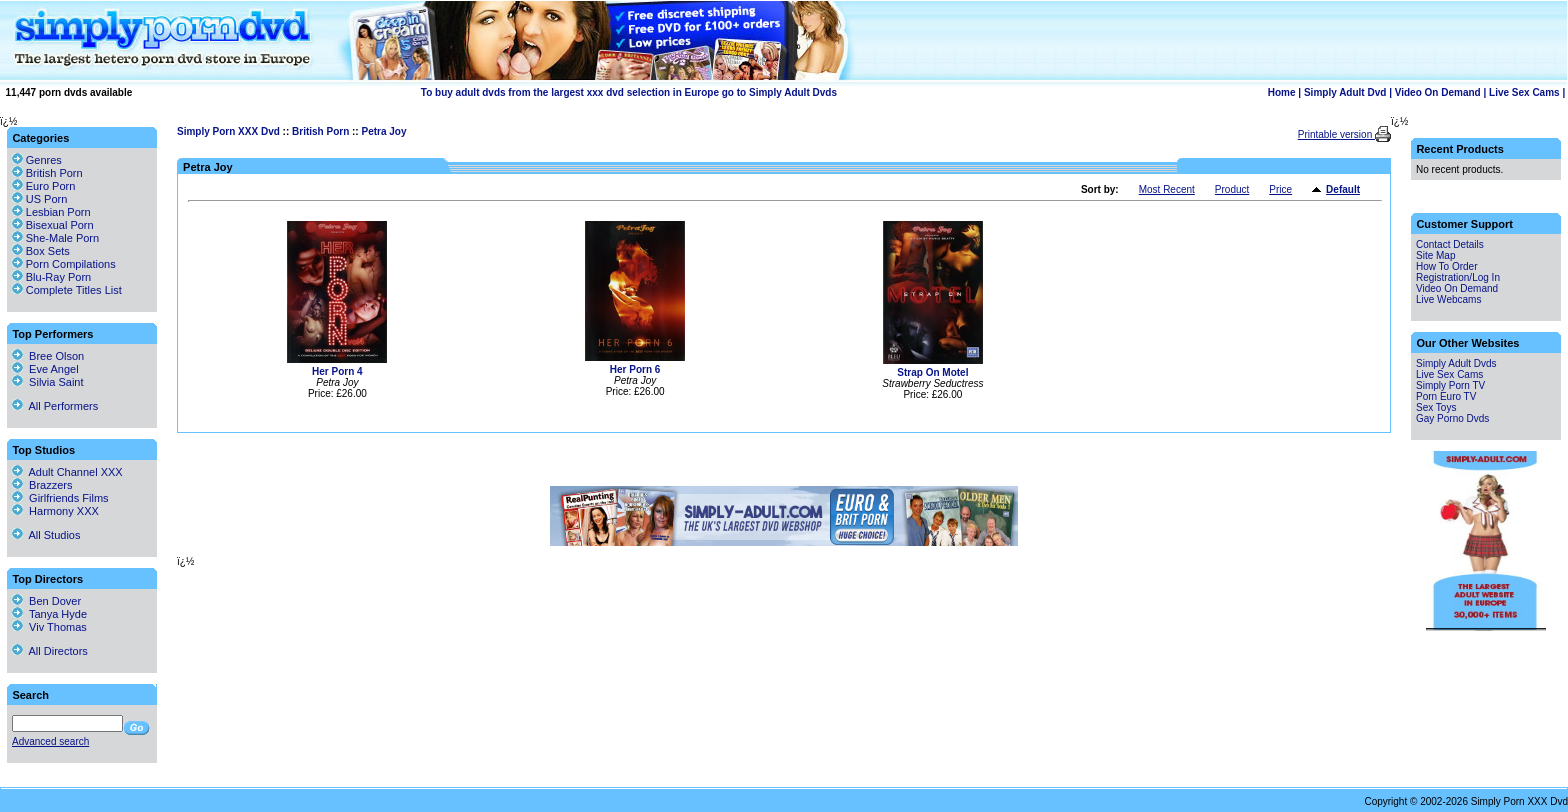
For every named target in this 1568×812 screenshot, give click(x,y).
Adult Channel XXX (67, 472)
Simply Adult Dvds (1456, 363)
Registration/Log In (1458, 277)
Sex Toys (1436, 407)
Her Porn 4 (337, 371)
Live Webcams (1448, 299)
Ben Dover (46, 601)
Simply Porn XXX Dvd (228, 131)
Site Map (1435, 255)
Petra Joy (383, 131)
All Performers (55, 406)
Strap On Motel (932, 372)
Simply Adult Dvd (1345, 92)
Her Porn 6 (635, 369)
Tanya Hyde (49, 614)
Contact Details (1450, 244)
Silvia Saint (48, 382)
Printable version (1336, 134)
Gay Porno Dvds (1452, 418)
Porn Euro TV (1446, 396)
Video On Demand (1438, 92)
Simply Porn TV (1450, 385)
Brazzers (42, 485)
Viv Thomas (49, 627)
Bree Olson (48, 356)
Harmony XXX (55, 511)
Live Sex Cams (1524, 92)
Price (1280, 189)
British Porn (320, 131)
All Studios (46, 535)
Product (1232, 189)
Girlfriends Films (60, 498)
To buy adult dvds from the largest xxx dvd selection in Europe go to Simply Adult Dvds (629, 92)
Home (1282, 92)
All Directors (50, 651)
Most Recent (1167, 189)
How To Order (1447, 266)
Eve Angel (45, 369)
